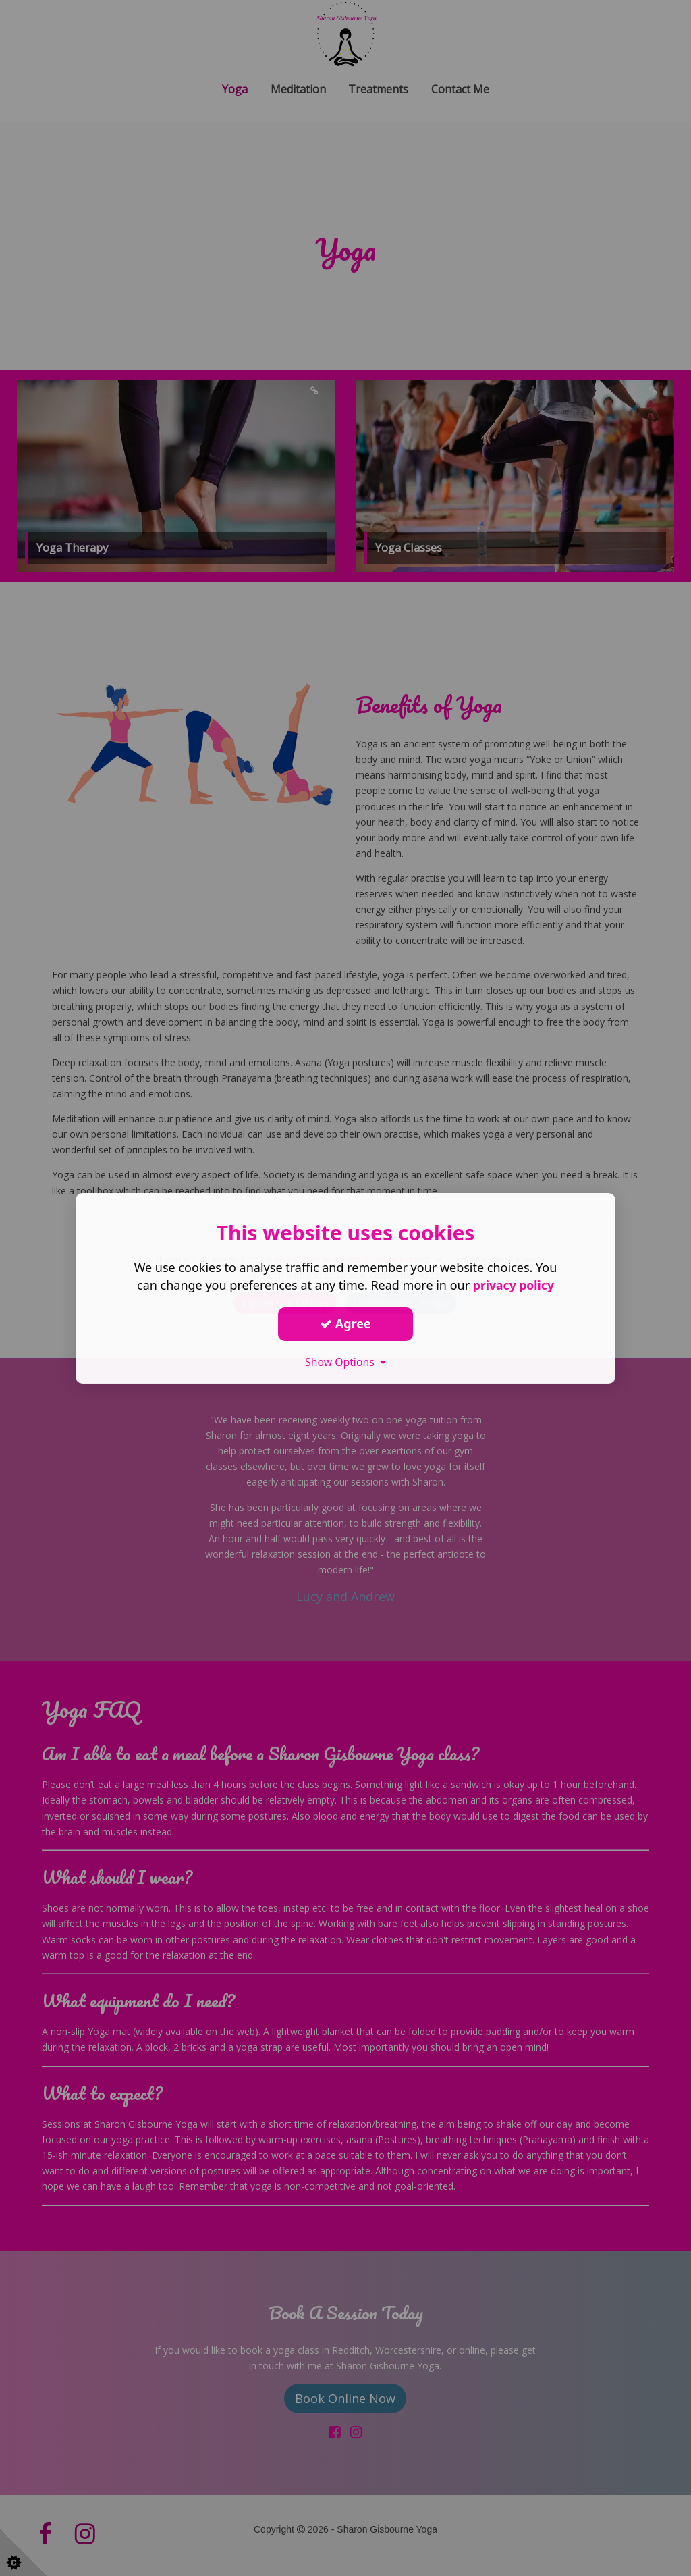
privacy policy (513, 1284)
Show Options (345, 1361)
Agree (345, 1323)
